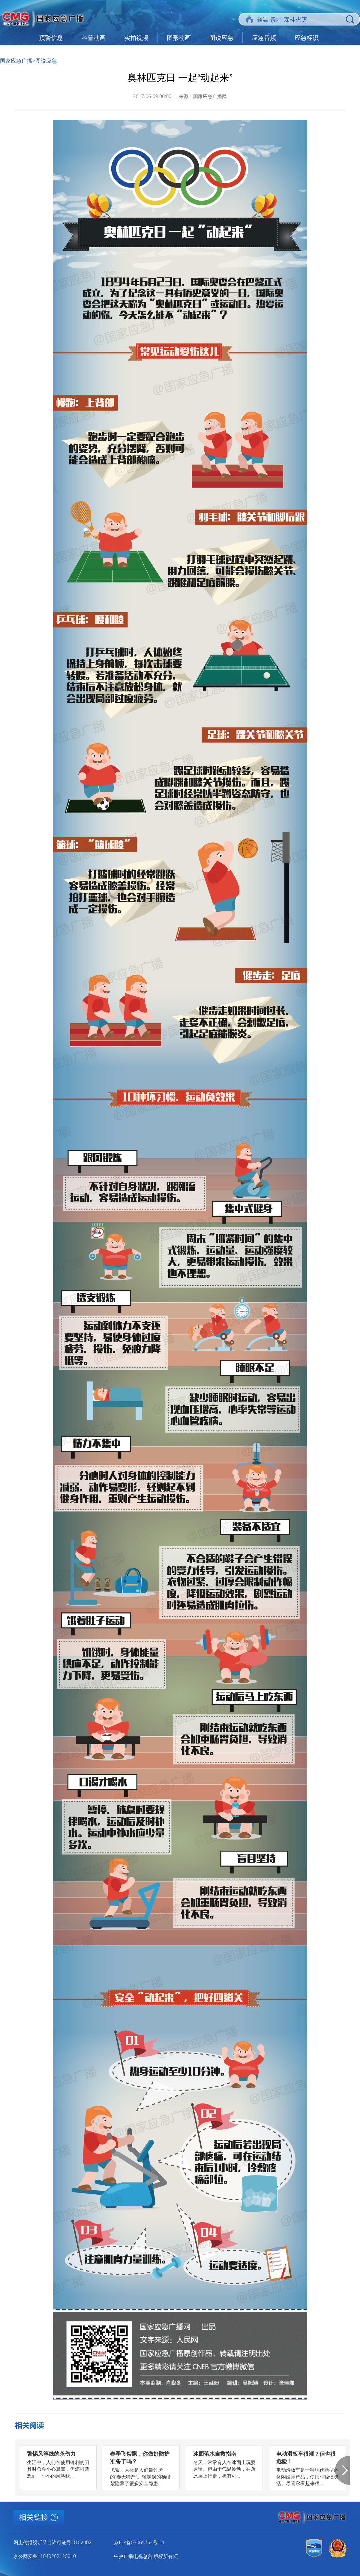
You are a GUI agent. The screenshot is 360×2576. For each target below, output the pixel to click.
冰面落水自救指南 (214, 2453)
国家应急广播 (16, 60)
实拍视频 (136, 38)
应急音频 (264, 38)
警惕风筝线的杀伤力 (51, 2453)
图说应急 (221, 38)
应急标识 (307, 38)
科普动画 (94, 38)
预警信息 (51, 38)
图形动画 (179, 38)
